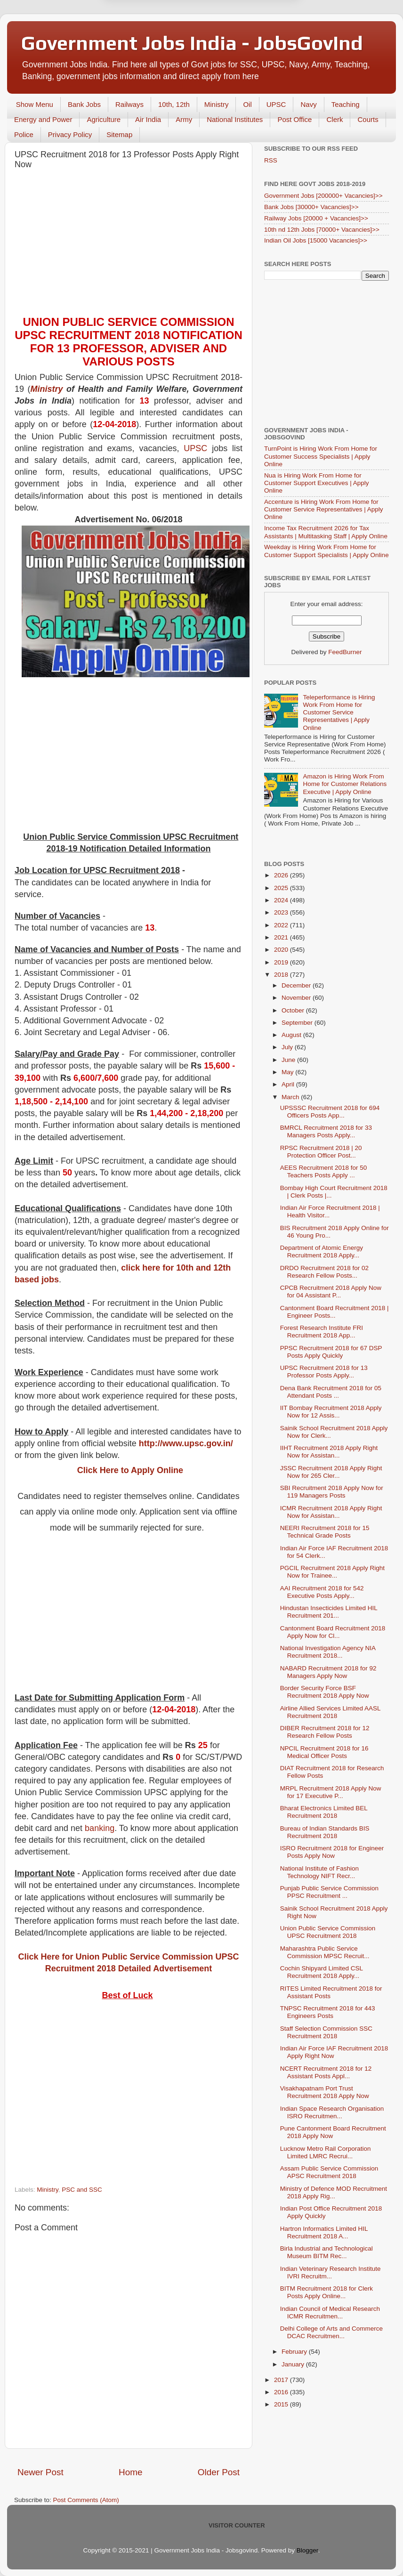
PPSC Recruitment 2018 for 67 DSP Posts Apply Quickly (331, 1352)
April (289, 1084)
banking (99, 1828)
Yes (250, 44)
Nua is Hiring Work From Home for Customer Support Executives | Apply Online (316, 483)
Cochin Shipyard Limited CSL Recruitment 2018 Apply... (321, 1972)
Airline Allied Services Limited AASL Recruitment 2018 (330, 1712)
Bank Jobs (84, 104)
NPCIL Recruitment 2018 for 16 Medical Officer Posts (324, 1752)
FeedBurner (345, 652)
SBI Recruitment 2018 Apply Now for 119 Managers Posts (331, 1491)
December (297, 985)
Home (130, 2472)
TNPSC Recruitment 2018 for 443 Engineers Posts (327, 2012)
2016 (282, 2392)
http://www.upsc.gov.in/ (186, 1443)
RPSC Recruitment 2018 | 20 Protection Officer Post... (321, 1151)
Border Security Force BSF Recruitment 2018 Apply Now (324, 1692)
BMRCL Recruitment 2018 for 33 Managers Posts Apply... (326, 1131)
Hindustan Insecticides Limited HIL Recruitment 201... (329, 1611)
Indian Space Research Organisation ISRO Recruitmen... (332, 2112)
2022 (282, 925)
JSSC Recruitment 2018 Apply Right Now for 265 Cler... (331, 1472)
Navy (308, 104)
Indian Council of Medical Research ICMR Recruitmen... (330, 2312)
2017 (282, 2379)
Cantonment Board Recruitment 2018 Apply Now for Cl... (333, 1632)
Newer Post (40, 2472)
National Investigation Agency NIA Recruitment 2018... (328, 1651)
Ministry (216, 104)
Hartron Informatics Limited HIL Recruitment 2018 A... (324, 2232)
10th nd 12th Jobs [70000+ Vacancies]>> (321, 229)
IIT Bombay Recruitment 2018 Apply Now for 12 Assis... (331, 1411)
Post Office (294, 119)
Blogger (307, 2550)
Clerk (334, 119)
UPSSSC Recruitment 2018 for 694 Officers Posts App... (330, 1111)
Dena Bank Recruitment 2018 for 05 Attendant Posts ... (330, 1392)
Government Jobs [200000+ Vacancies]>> (323, 195)
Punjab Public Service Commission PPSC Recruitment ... (329, 1892)
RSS (270, 160)
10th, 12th (174, 104)
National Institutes (235, 119)
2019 (282, 962)
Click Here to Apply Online (130, 1470)
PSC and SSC (82, 2189)
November (297, 997)
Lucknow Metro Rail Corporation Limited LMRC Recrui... (325, 2152)
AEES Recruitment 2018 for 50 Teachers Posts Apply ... (323, 1171)
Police (23, 134)
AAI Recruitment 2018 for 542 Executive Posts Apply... (322, 1592)
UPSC (276, 104)
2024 (282, 900)
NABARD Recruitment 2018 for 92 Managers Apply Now (328, 1672)
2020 (282, 949)
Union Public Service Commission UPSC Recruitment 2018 (328, 1932)
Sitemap (119, 134)
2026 (282, 875)
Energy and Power (43, 119)
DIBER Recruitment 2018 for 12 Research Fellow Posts (325, 1732)
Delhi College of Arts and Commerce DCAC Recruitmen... (331, 2332)
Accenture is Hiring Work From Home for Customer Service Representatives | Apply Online (323, 509)
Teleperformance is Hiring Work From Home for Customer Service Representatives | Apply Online (339, 712)
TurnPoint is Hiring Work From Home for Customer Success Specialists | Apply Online (320, 456)
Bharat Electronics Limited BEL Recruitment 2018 (324, 1812)
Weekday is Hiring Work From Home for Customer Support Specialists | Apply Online (326, 550)
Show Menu (34, 104)
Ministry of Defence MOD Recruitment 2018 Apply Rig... (333, 2192)
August (292, 1034)
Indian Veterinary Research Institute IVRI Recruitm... (330, 2272)
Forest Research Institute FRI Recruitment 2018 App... (321, 1331)
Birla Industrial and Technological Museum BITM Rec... (326, 2252)
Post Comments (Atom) (86, 2499)
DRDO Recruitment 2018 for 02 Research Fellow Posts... (324, 1271)
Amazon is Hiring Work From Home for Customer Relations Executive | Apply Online (345, 784)
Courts (367, 119)
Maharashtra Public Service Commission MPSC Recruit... (325, 1952)
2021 (282, 937)
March (291, 1097)
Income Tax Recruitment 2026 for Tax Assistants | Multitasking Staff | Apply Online (325, 532)
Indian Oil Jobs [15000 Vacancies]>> (315, 240)
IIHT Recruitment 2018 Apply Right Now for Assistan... (329, 1451)
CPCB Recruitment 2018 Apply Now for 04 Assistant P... (330, 1291)
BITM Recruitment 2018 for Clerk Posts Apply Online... (326, 2292)
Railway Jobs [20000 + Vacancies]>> (316, 218)
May (288, 1072)
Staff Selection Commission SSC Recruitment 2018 (326, 2032)
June (289, 1059)
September (298, 1022)
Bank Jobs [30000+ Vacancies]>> (311, 207)
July (288, 1047)
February (295, 2351)
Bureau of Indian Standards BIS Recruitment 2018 (325, 1832)
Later (155, 44)
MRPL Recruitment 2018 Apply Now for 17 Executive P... (330, 1792)
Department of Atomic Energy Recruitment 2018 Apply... (321, 1251)
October (294, 1010)
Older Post (219, 2472)
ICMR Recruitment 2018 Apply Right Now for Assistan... (331, 1512)
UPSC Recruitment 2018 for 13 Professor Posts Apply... (324, 1371)
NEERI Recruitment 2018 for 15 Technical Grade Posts (325, 1531)
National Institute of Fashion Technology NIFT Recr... (319, 1872)
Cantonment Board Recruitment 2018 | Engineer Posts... (334, 1311)
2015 (282, 2404)
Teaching (345, 104)
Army (184, 119)
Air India (148, 119)
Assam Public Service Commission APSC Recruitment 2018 (329, 2172)
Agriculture (104, 119)
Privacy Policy (70, 134)
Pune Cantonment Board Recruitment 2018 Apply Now (333, 2132)
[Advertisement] (128, 245)
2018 (282, 974)
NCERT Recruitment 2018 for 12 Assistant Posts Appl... (326, 2072)
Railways (129, 104)
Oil (247, 104)
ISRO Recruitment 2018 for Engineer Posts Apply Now (332, 1852)
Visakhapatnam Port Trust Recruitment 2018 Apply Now (324, 2092)
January (294, 2364)
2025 (282, 887)
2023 (282, 912)
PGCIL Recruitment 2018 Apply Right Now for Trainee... (332, 1571)
